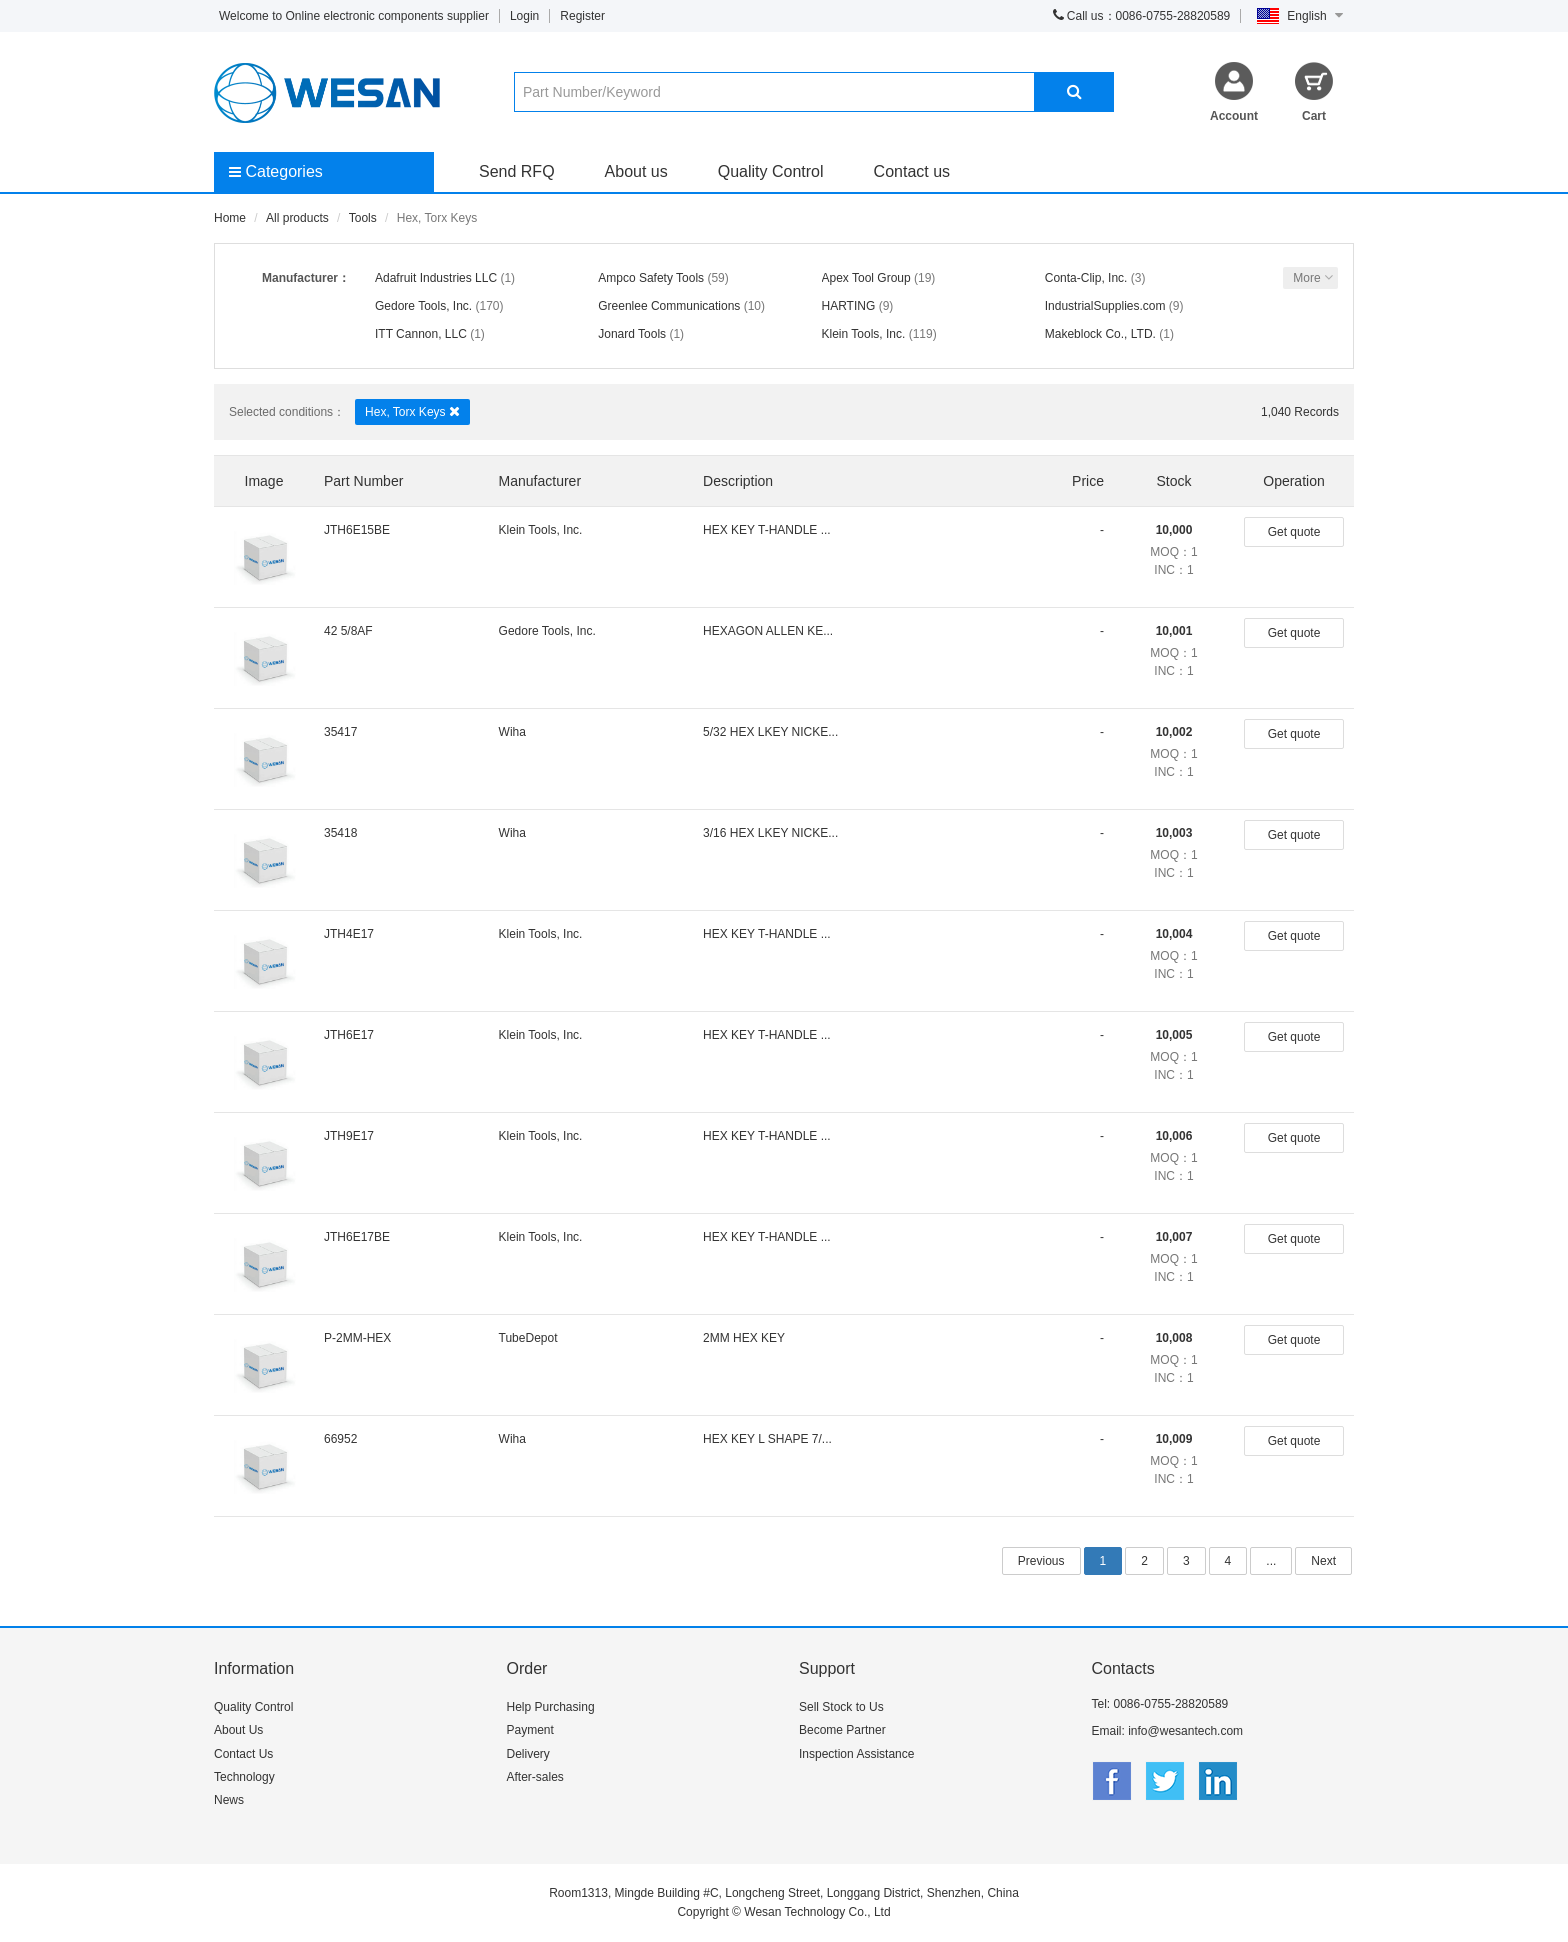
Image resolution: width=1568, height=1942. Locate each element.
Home (230, 218)
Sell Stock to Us (841, 1707)
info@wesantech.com (1185, 1731)
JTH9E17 (349, 1136)
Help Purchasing (551, 1707)
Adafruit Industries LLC (436, 278)
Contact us (912, 171)
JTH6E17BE (357, 1237)
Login (524, 16)
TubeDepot (528, 1338)
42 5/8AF (348, 631)
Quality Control (771, 171)
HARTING (849, 306)
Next (1323, 1561)
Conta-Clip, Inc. (1086, 278)
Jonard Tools (632, 334)
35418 (340, 833)
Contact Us (243, 1754)
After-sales (535, 1777)
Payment (530, 1730)
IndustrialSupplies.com (1105, 306)
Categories (276, 171)
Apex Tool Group (866, 278)
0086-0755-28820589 (1171, 1704)
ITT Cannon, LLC (421, 334)
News (229, 1800)
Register (582, 16)
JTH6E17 (349, 1035)
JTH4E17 (349, 934)
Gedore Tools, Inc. (423, 306)
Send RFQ (517, 171)
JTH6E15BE (357, 530)
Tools (363, 218)
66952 (340, 1439)
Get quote (1294, 532)
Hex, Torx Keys (412, 411)
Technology (244, 1777)
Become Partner (842, 1730)
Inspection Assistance (856, 1754)
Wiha (512, 732)
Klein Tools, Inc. (864, 334)
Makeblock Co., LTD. (1100, 334)
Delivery (528, 1754)
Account (1234, 116)
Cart (1314, 116)
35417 (340, 732)
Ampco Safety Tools (651, 278)
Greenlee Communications (669, 306)
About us (636, 171)
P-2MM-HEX (357, 1338)
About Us (238, 1730)
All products (297, 218)
